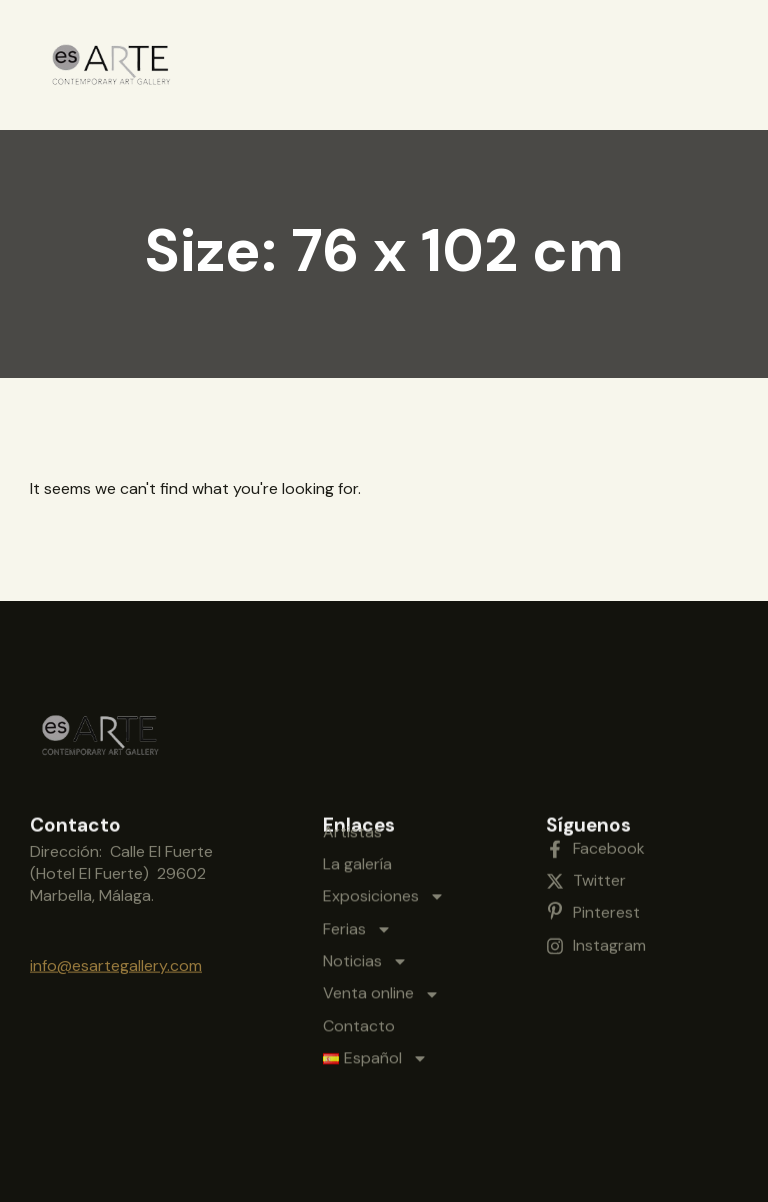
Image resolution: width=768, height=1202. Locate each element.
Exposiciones (384, 807)
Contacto (359, 936)
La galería (357, 774)
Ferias (357, 840)
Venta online (381, 905)
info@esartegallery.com (116, 950)
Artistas (352, 742)
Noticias (365, 872)
